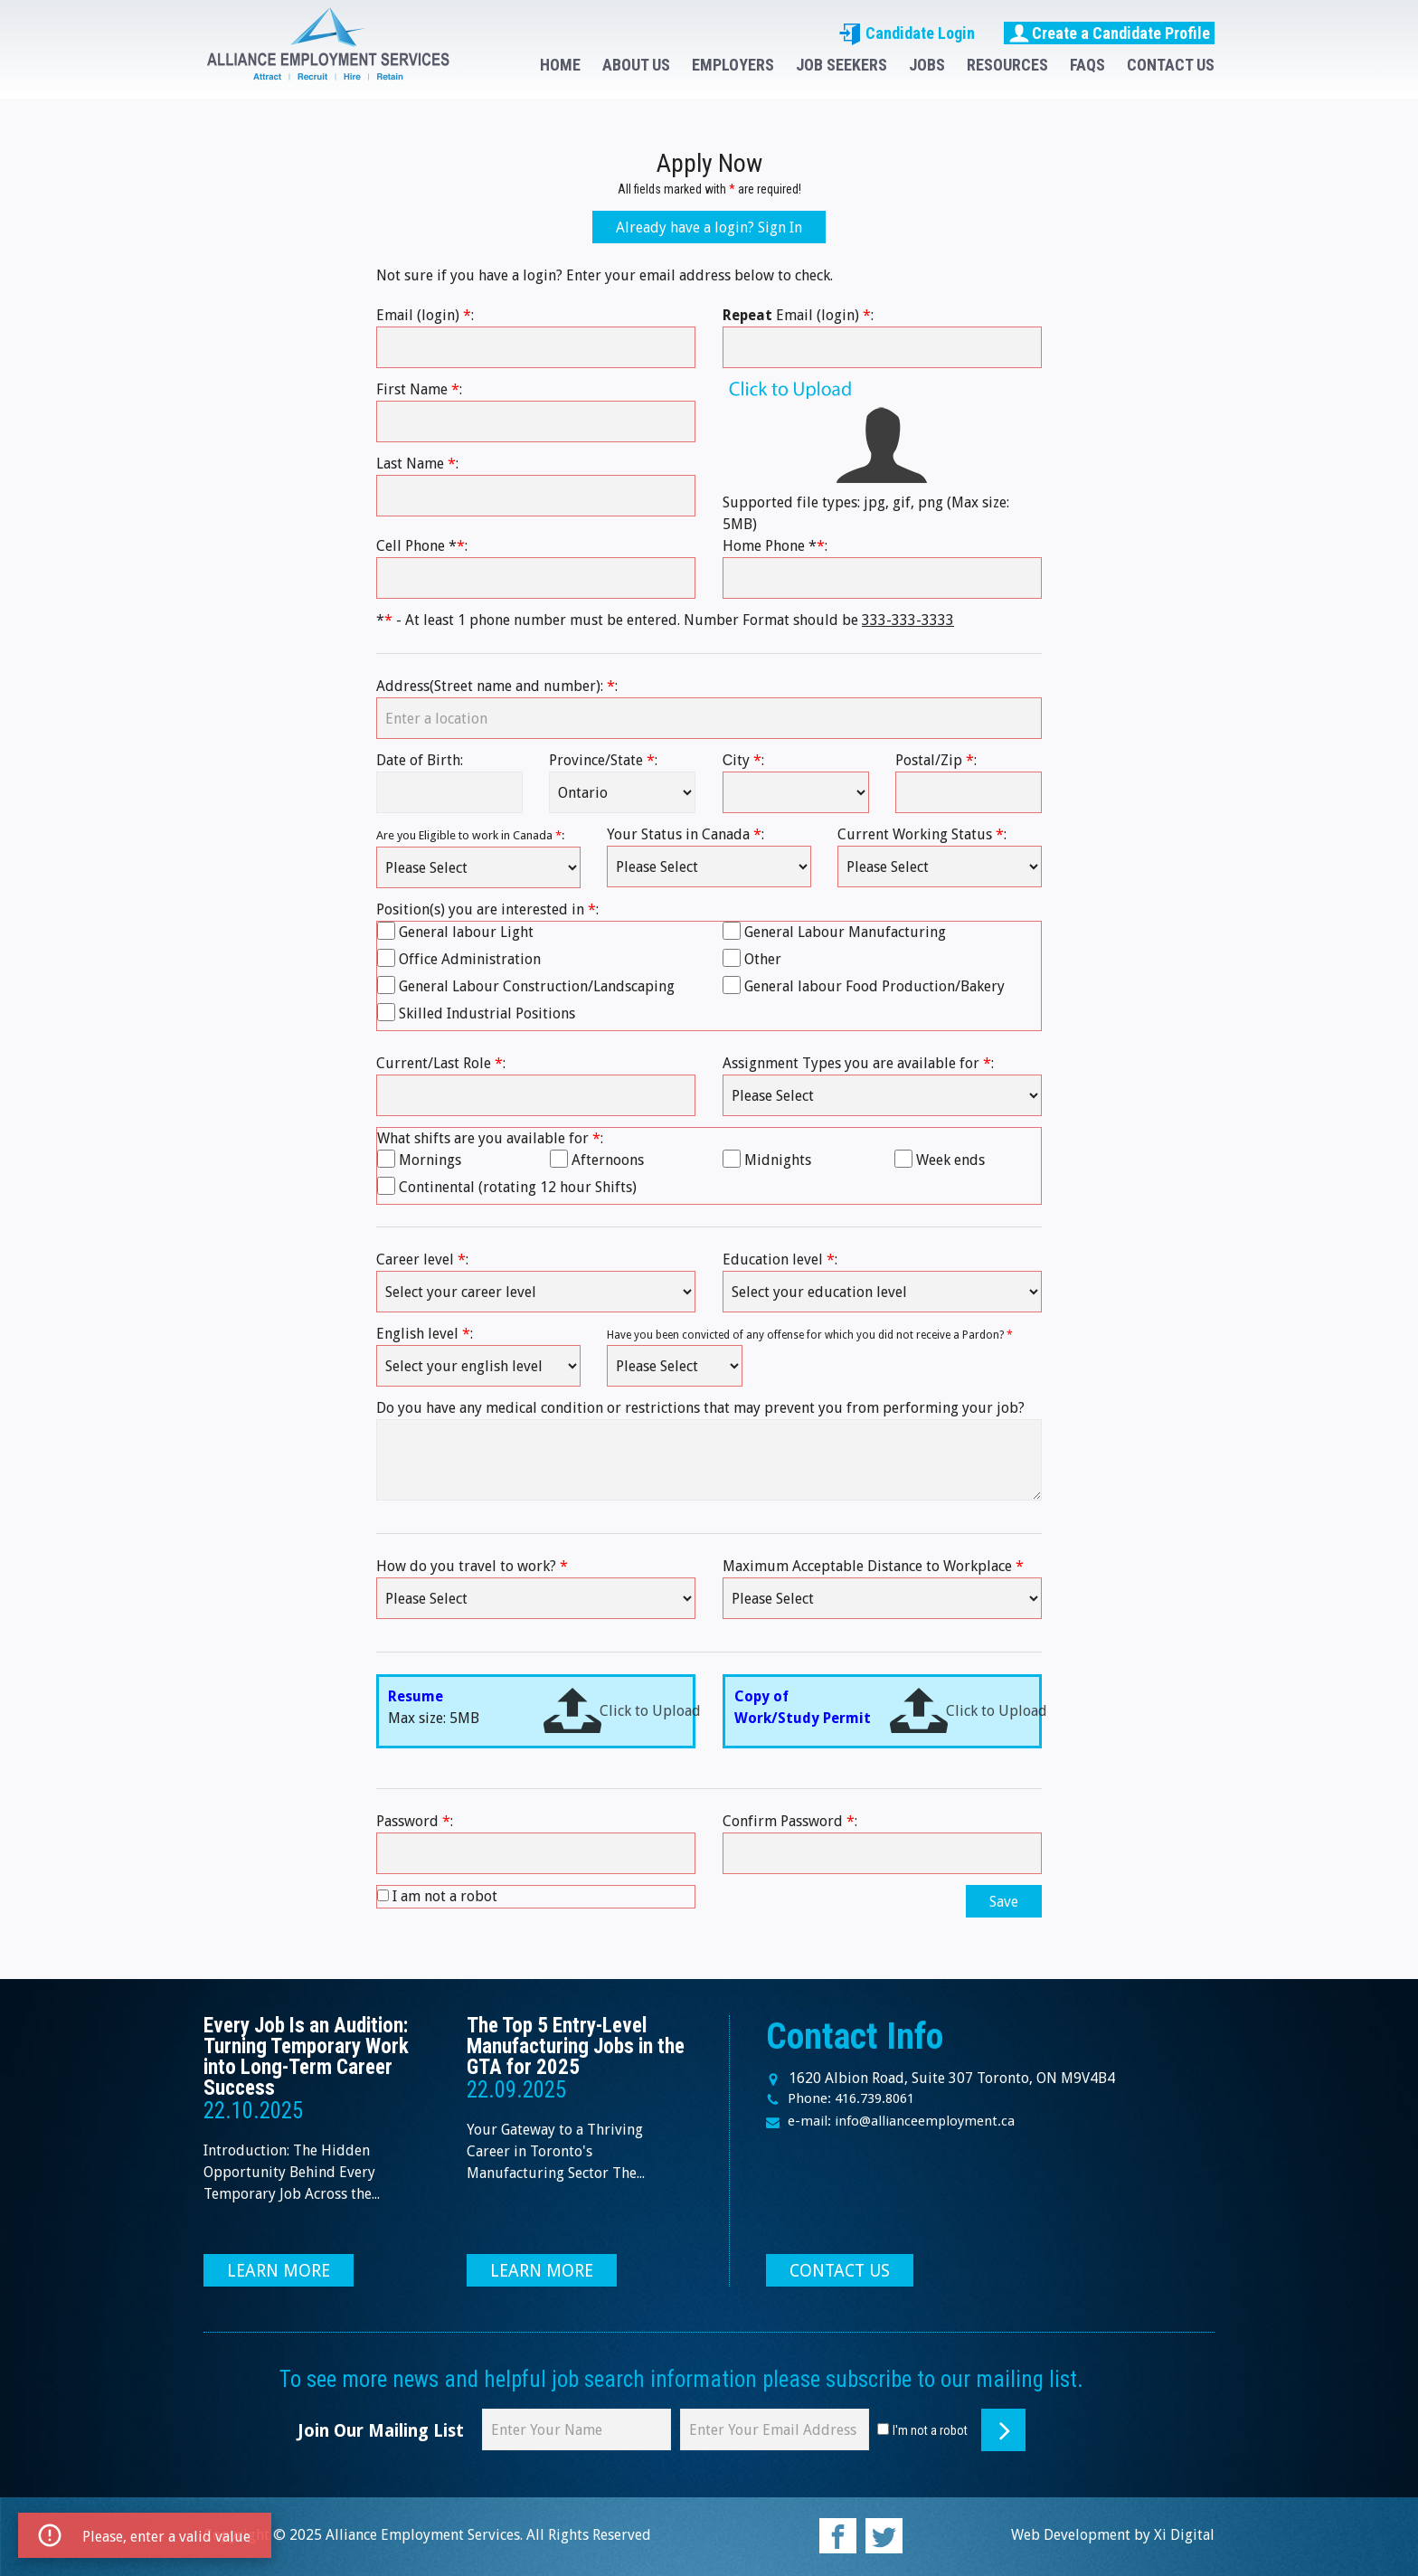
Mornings (430, 1160)
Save (1003, 1901)
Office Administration (470, 959)
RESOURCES (1007, 64)
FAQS (1087, 64)
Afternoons (608, 1160)
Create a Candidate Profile (1109, 32)
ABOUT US (636, 64)
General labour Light (466, 932)
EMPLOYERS (733, 64)
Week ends (950, 1160)
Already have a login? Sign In (709, 227)
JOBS (927, 64)
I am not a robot (444, 1896)
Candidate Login (906, 33)
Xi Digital (1184, 2534)
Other (762, 959)
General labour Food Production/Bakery (874, 986)
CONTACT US (1171, 64)
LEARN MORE (278, 2270)
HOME (560, 64)
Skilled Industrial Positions (487, 1013)
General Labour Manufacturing (845, 932)
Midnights (777, 1160)
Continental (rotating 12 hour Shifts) (518, 1187)
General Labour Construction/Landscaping (537, 986)
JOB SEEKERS (841, 64)
